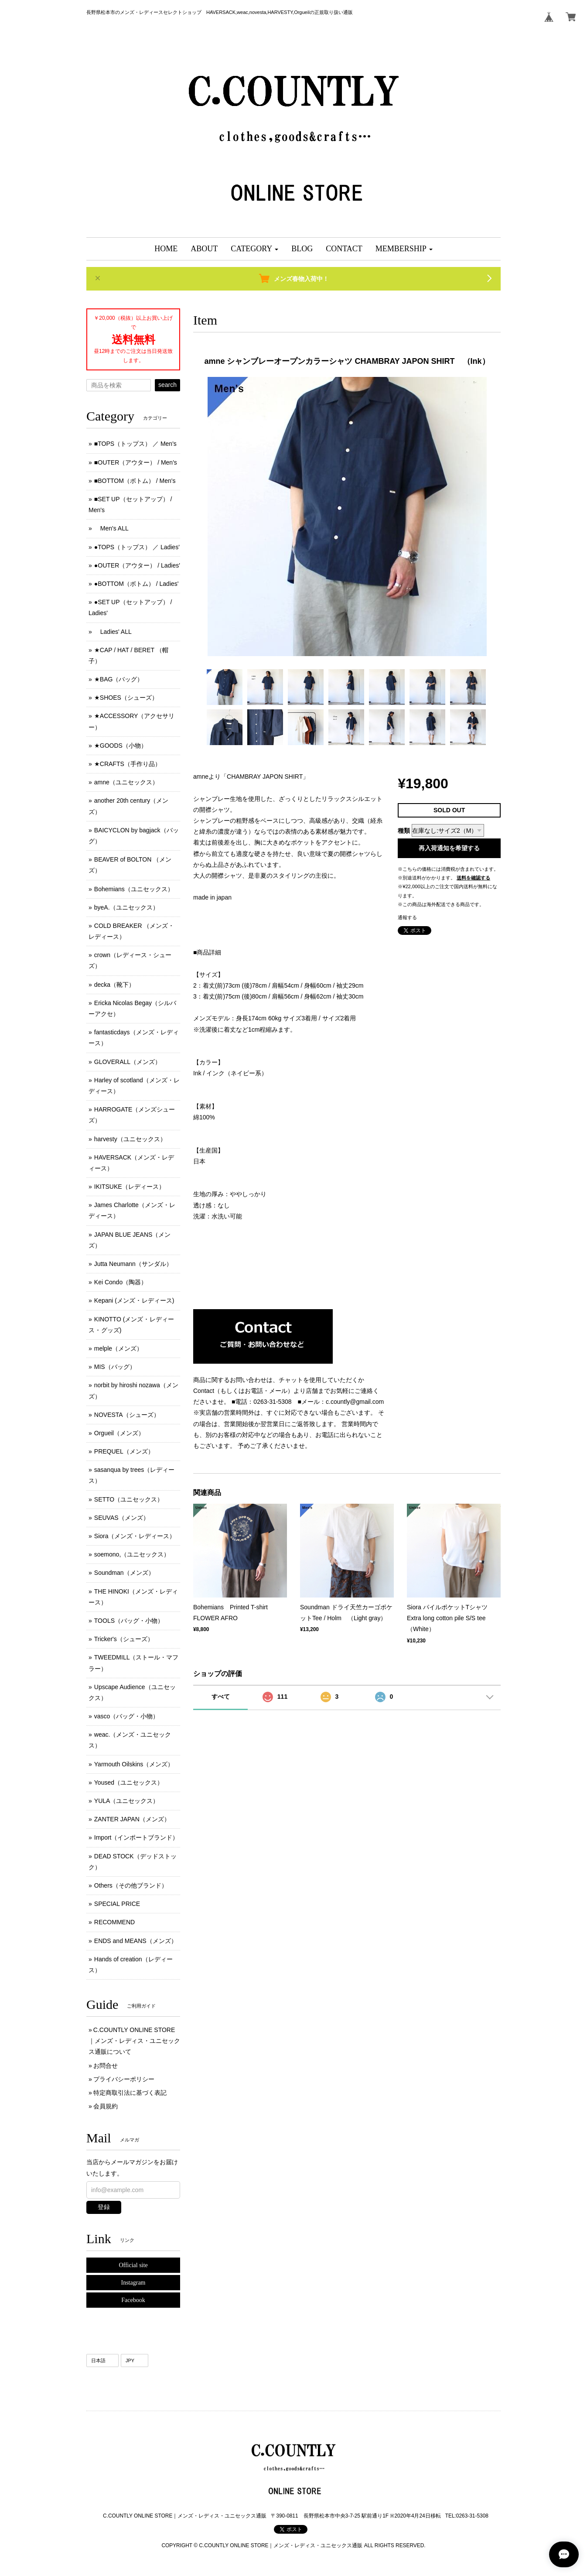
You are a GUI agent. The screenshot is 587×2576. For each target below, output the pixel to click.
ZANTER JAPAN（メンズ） (132, 1819)
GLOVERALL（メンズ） (127, 1061)
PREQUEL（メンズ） (124, 1451)
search (167, 384)
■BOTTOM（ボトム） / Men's (135, 480)
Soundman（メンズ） (124, 1572)
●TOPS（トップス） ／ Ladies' (137, 547)
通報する (407, 917)
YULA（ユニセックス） (126, 1800)
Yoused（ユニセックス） (128, 1782)
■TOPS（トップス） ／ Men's (135, 443)
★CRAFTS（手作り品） (127, 763)
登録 (104, 2206)
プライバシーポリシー (123, 2079)
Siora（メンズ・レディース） (135, 1536)
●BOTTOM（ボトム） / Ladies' (136, 583)
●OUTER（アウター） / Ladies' (137, 565)
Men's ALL (111, 528)
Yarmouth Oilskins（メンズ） (134, 1764)
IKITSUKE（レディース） (129, 1186)
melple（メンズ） (118, 1348)
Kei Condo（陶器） (120, 1282)
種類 (404, 830)
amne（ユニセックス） (126, 782)
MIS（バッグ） (115, 1366)
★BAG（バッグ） (118, 679)
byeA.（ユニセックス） (126, 907)
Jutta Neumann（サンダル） (133, 1263)
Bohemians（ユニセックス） (134, 889)
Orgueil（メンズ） (119, 1433)
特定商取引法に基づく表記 (130, 2092)
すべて (221, 1696)
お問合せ (105, 2065)
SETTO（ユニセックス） (128, 1499)
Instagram (133, 2282)
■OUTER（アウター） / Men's (135, 462)
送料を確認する (473, 877)
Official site (133, 2265)
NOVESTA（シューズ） (127, 1414)
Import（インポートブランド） (136, 1837)
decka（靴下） (114, 984)
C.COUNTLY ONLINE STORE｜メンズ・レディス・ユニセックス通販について (134, 2040)
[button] (254, 249)
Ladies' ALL (113, 631)
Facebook (133, 2300)
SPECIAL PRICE (117, 1903)
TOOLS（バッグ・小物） (129, 1620)
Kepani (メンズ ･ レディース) (134, 1300)
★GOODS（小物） (120, 745)
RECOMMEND (114, 1922)
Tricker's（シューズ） (124, 1638)
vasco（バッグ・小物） (126, 1716)
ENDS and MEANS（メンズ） (135, 1940)
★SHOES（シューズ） (126, 697)
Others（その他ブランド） (130, 1885)
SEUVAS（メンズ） (121, 1517)
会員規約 (105, 2106)
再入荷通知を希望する (449, 848)
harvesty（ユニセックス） (130, 1139)
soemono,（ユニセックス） (132, 1554)
